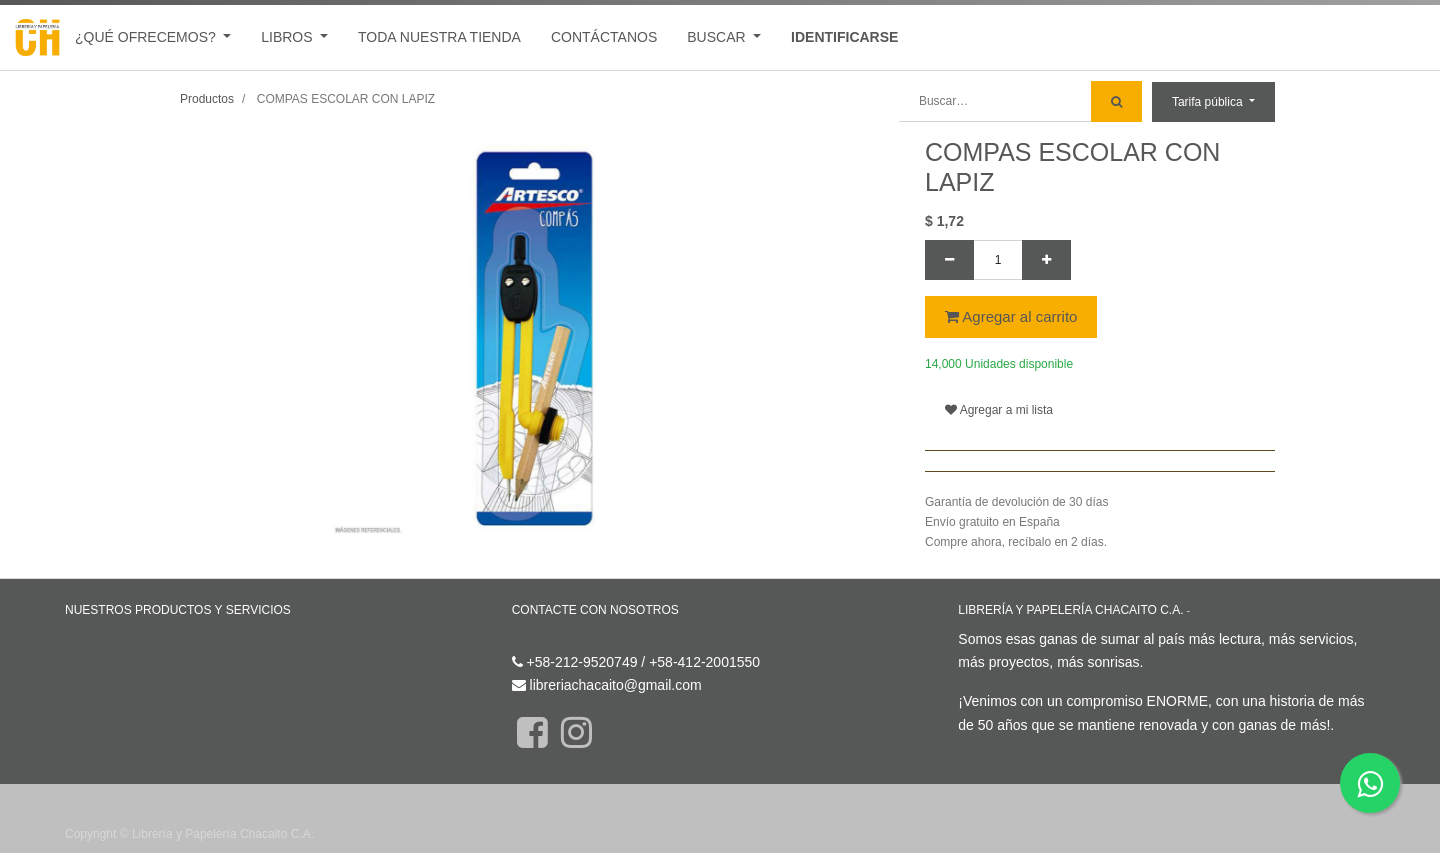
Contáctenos (551, 639)
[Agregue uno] (1046, 260)
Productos (207, 99)
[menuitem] (439, 37)
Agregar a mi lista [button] (999, 410)
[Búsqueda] (1116, 101)
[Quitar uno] (949, 260)
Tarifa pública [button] (1209, 102)
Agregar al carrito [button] (1011, 316)
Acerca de (1219, 610)
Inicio (81, 639)
